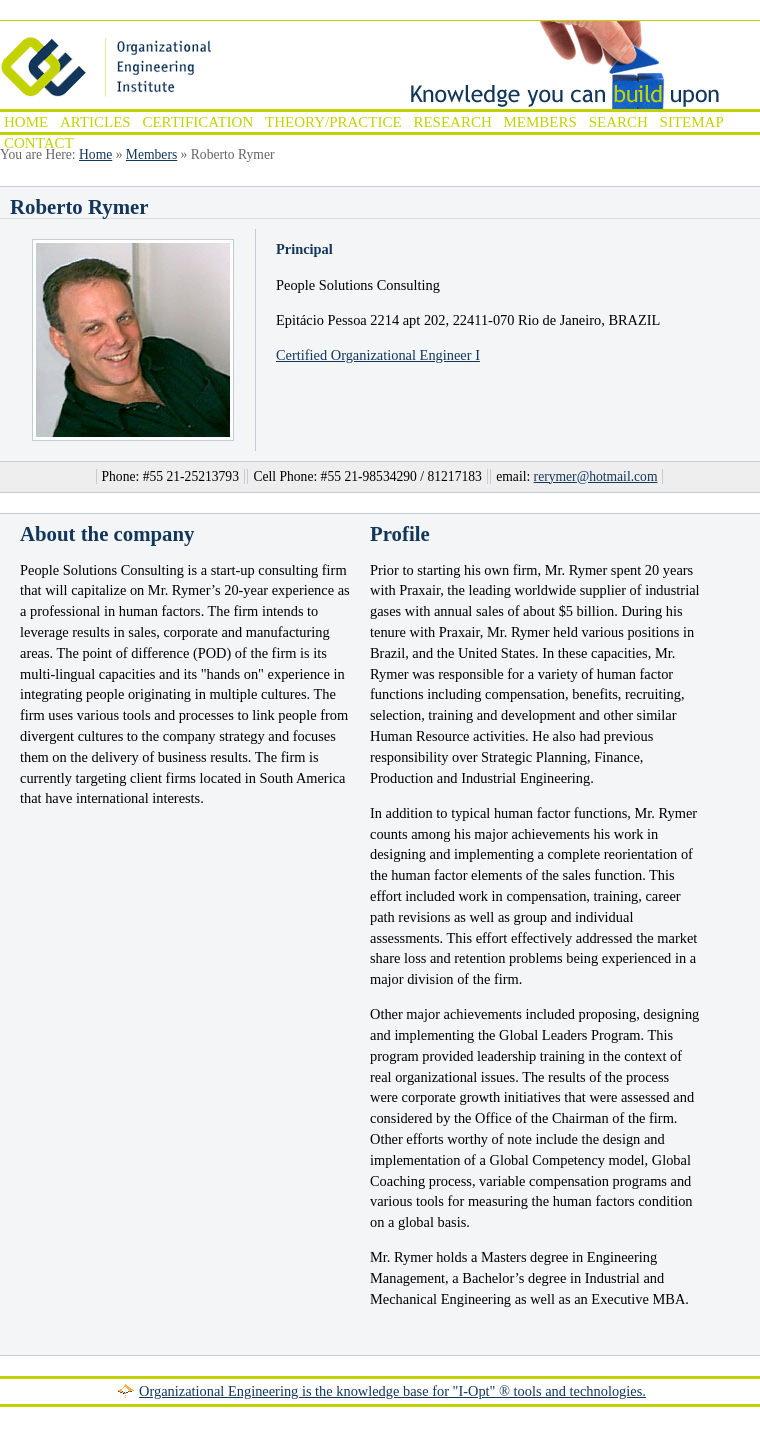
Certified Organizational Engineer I (378, 355)
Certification (197, 122)
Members (540, 122)
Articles (95, 122)
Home (26, 122)
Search (618, 122)
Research (452, 122)
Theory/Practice (333, 122)
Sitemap (692, 122)
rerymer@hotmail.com (596, 476)
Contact (39, 143)
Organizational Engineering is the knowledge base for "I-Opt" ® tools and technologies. (392, 1391)
